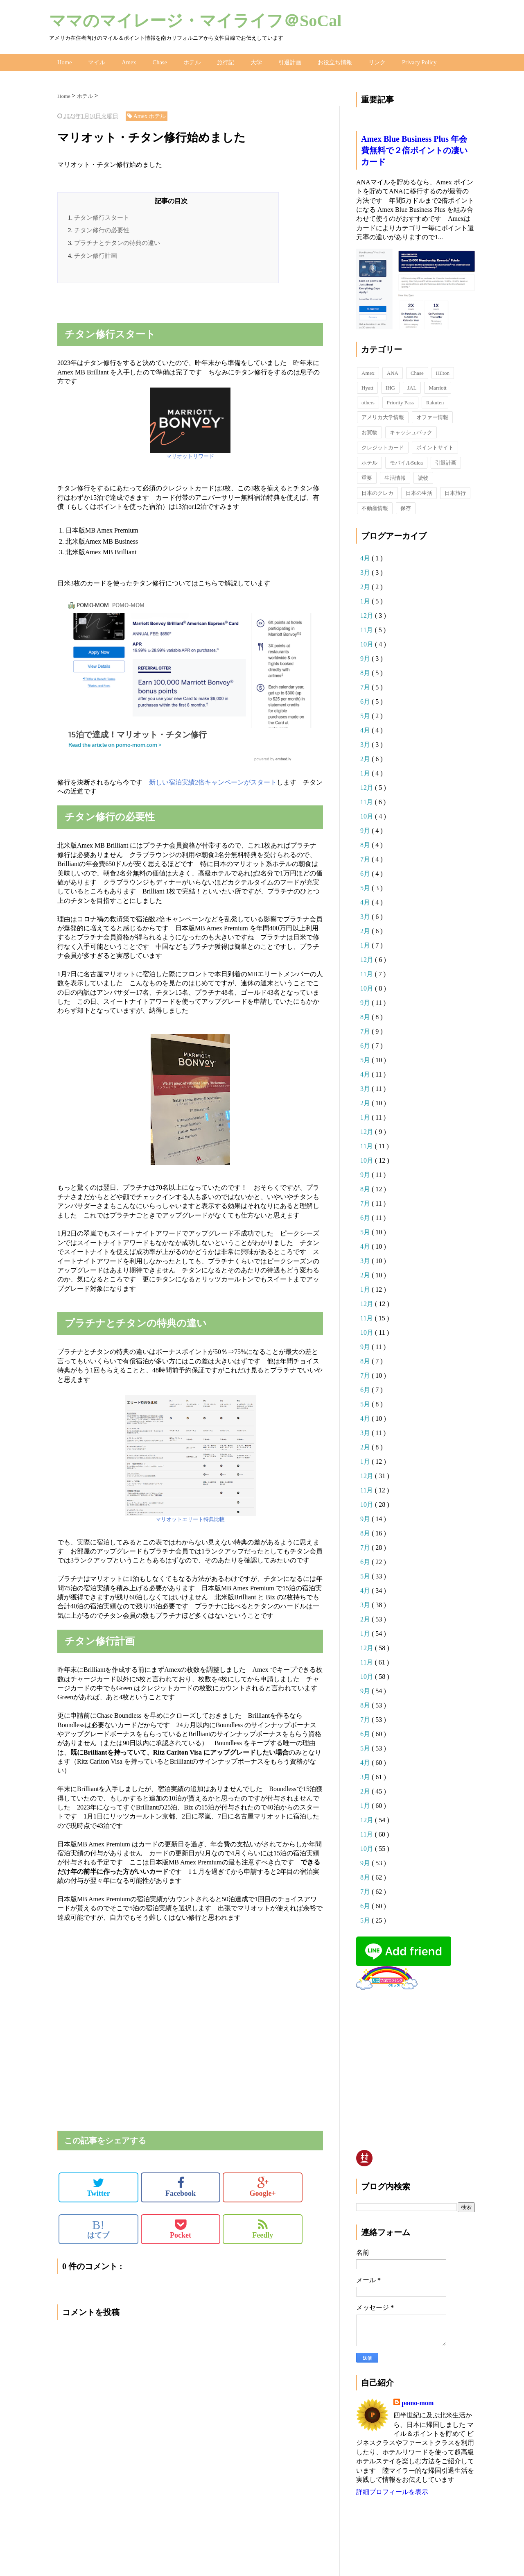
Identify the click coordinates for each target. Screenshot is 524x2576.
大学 (255, 61)
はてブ (98, 2227)
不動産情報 (374, 506)
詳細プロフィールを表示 (392, 2489)
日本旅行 (455, 491)
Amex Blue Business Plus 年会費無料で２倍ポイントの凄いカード (414, 148)
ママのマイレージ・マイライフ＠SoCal (195, 20)
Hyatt (367, 386)
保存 (405, 506)
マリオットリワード (190, 455)
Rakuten (435, 400)
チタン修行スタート (101, 215)
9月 (366, 656)
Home (64, 61)
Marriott (437, 386)
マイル (96, 61)
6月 (366, 699)
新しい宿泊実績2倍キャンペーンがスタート (213, 780)
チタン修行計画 (95, 253)
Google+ (263, 2185)
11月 (367, 627)
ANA (392, 371)
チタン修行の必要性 (101, 228)
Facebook (180, 2185)
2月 (366, 584)
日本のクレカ (377, 491)
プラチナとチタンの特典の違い (117, 241)
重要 (366, 476)
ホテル (190, 61)
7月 (366, 685)
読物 (423, 476)
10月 (367, 642)
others (368, 400)
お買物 (369, 430)
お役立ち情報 (333, 61)
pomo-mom (418, 2400)
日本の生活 (419, 491)
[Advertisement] (153, 305)
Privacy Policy (417, 61)
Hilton (442, 371)
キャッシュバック (411, 430)
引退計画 (288, 61)
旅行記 (224, 61)
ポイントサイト (435, 445)
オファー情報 (432, 415)
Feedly (262, 2227)
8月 (366, 670)
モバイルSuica (406, 461)
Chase (158, 61)
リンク (375, 61)
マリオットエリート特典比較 (190, 1517)
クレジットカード (382, 445)
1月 (366, 599)
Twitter (98, 2185)
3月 (366, 570)
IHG (390, 386)
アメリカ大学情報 (382, 415)
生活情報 (395, 476)
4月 (366, 556)
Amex (128, 61)
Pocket (180, 2227)
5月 (366, 713)
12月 (367, 613)
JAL (411, 386)
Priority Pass (400, 400)
